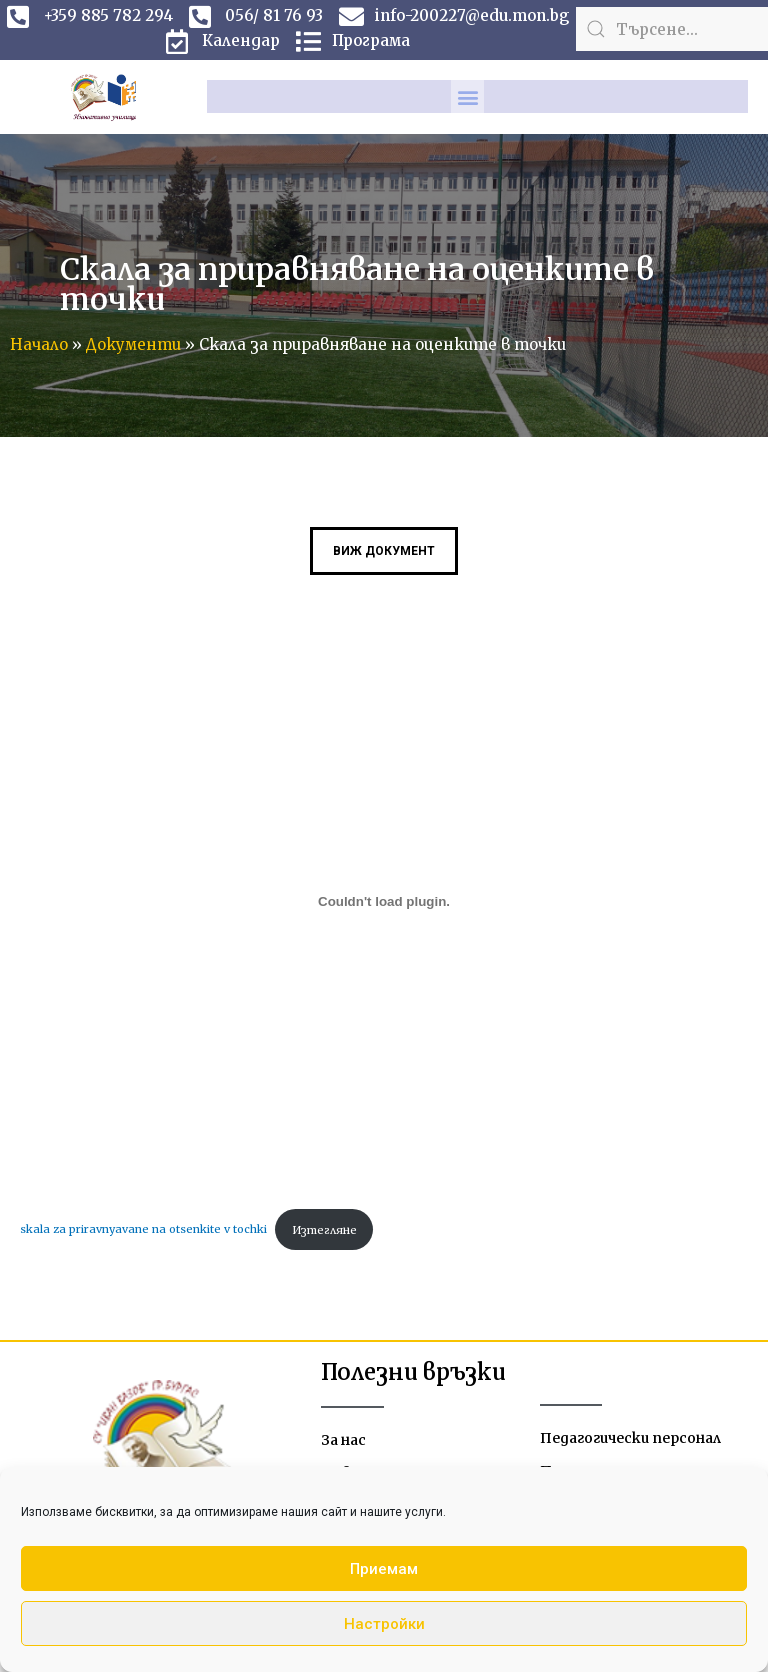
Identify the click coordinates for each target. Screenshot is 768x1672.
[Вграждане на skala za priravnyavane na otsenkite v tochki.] (384, 902)
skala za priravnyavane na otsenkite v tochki (143, 1230)
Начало (39, 344)
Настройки (384, 1624)
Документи (133, 344)
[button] (467, 96)
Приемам (384, 1569)
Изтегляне (324, 1230)
